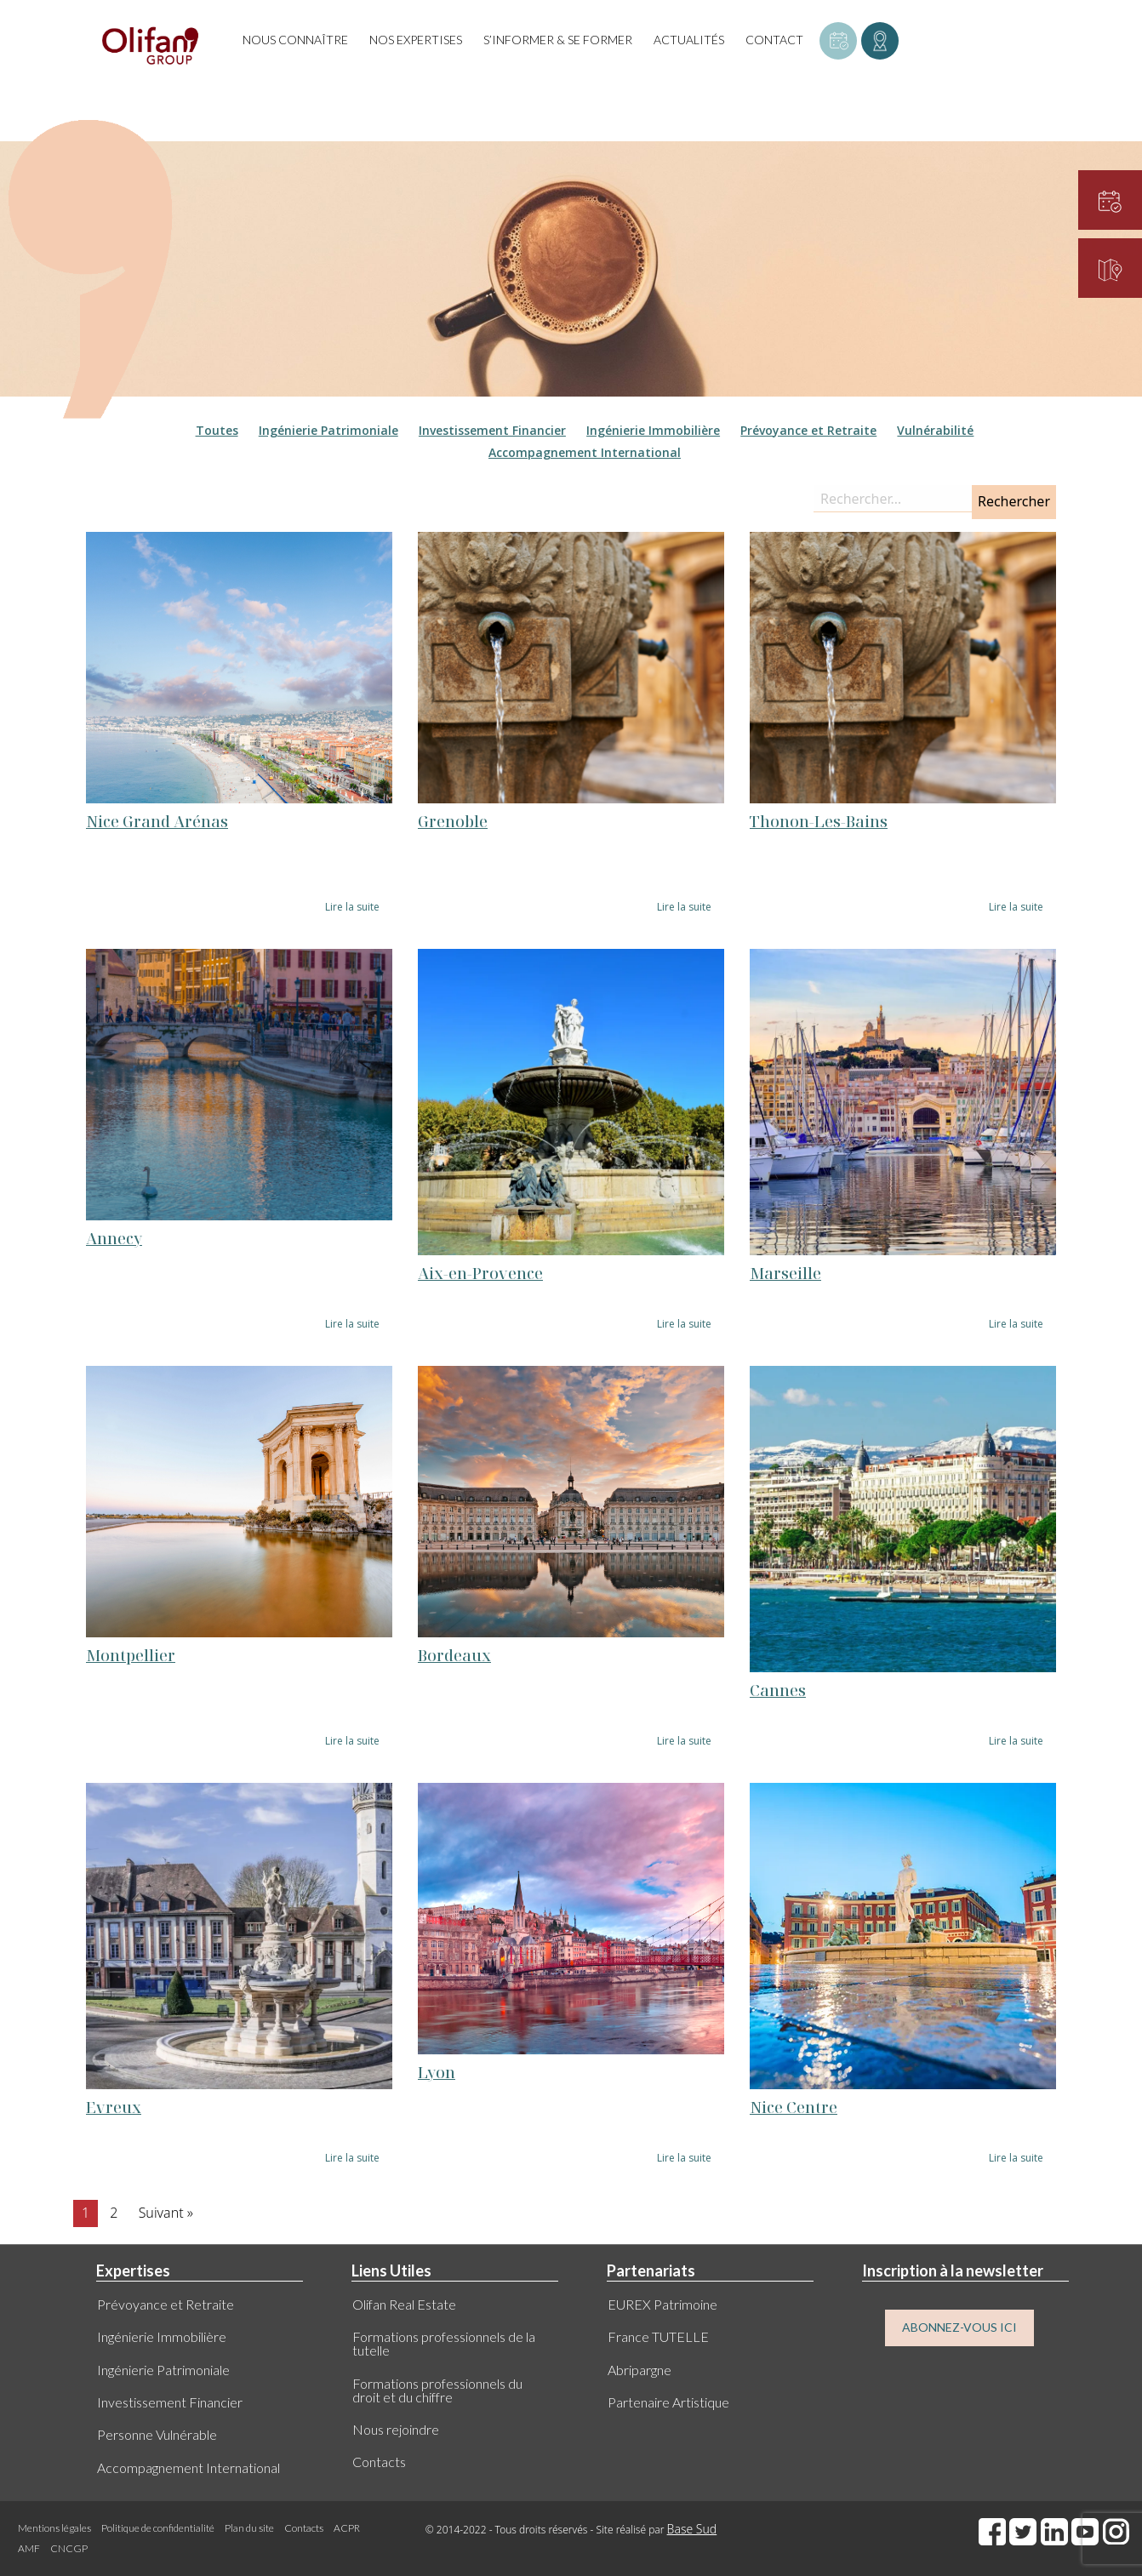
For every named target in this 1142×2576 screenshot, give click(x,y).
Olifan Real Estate (404, 2304)
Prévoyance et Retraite (808, 430)
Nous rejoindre (395, 2429)
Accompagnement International (584, 452)
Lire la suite (352, 907)
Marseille (785, 1273)
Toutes (217, 430)
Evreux (113, 2107)
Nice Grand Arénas (157, 821)
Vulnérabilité (935, 430)
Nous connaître (295, 40)
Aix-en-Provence (480, 1273)
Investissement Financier (492, 430)
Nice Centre (793, 2107)
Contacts (379, 2461)
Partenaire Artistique (668, 2402)
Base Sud (692, 2529)
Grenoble (453, 821)
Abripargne (639, 2370)
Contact (774, 40)
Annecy (114, 1238)
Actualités (689, 40)
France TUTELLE (658, 2336)
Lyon (436, 2072)
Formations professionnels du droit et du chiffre (437, 2390)
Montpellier (130, 1655)
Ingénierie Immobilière (653, 430)
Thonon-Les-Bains (819, 821)
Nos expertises (415, 40)
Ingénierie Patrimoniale (328, 430)
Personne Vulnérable (157, 2434)
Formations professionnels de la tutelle (443, 2343)
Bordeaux (454, 1655)
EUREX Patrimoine (662, 2304)
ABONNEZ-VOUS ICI (959, 2327)
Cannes (778, 1690)
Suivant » (166, 2212)
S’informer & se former (557, 40)
